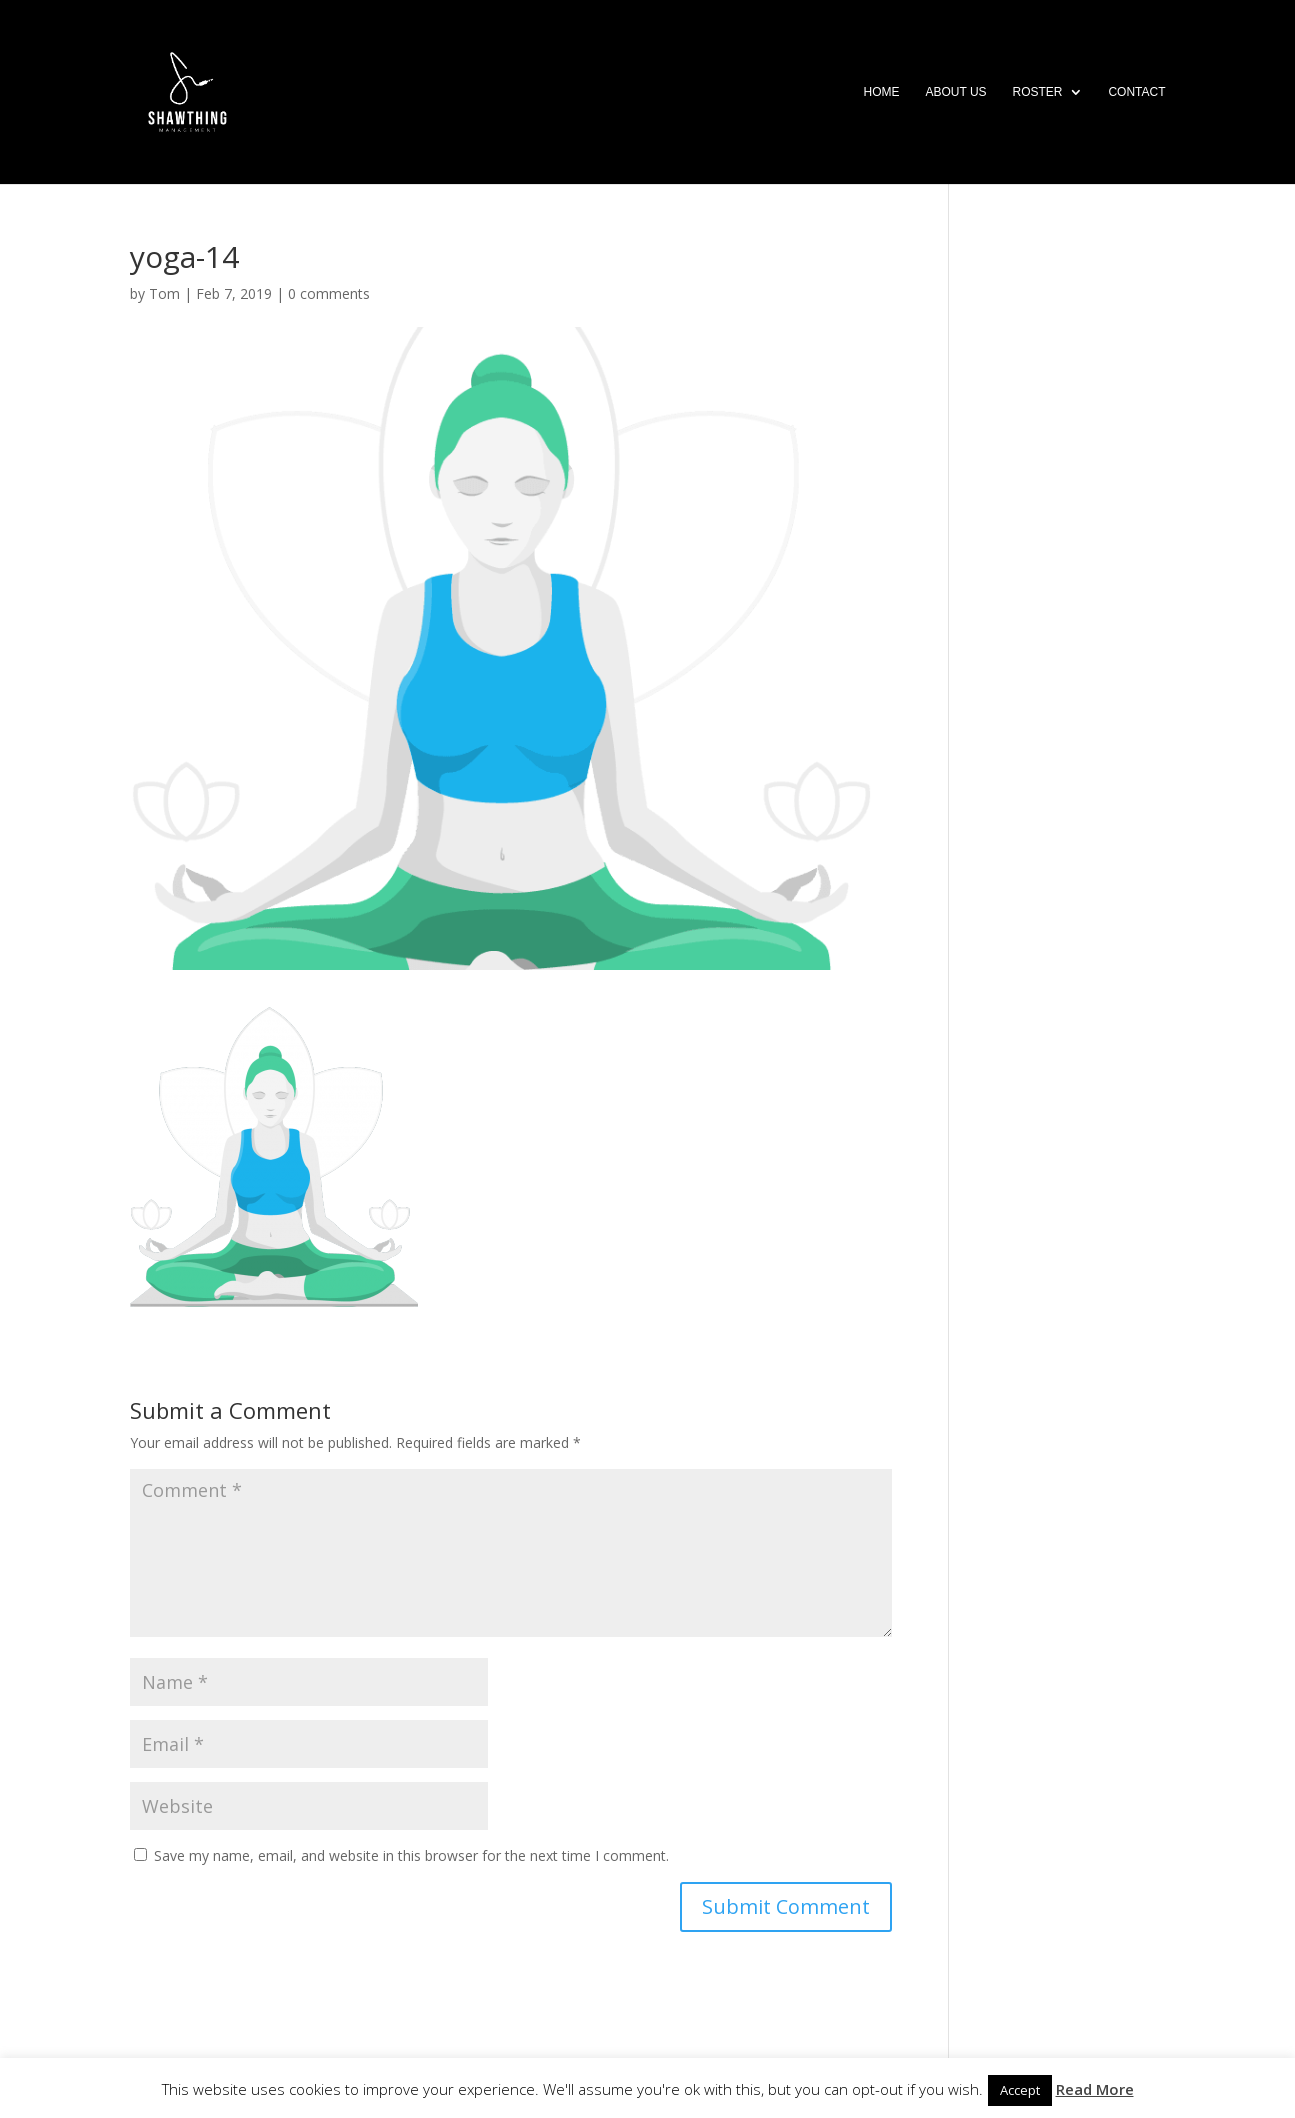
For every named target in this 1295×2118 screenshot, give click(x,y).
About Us (955, 92)
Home (882, 92)
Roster (1037, 92)
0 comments (329, 293)
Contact (1136, 92)
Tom (164, 293)
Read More (1095, 2089)
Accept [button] (1020, 2090)
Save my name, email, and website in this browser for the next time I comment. (411, 1855)
